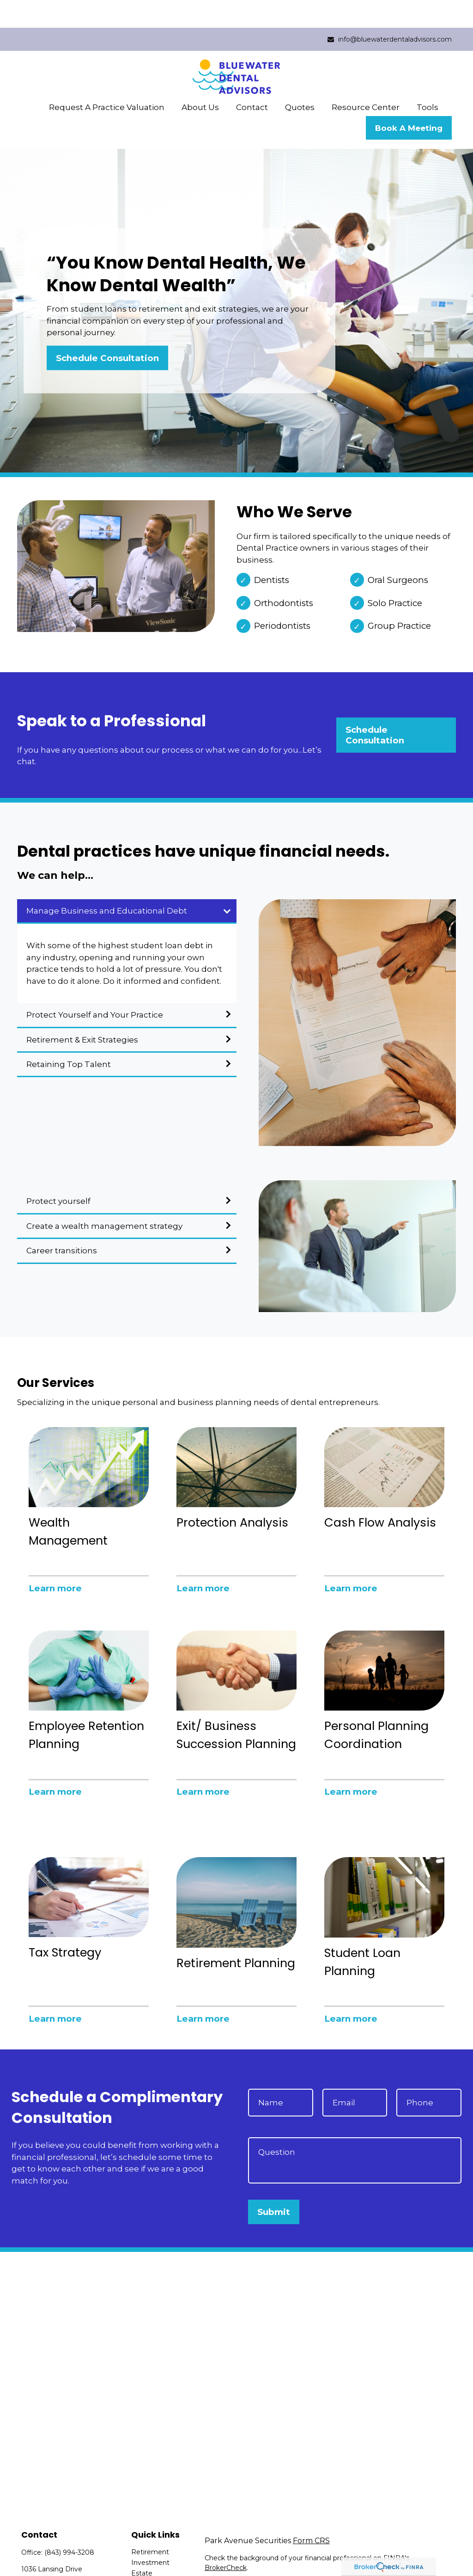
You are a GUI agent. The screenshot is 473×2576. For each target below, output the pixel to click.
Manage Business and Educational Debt (106, 883)
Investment (150, 2535)
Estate (141, 2545)
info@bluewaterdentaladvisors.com (389, 11)
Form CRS (311, 2513)
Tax (136, 2567)
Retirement (150, 2524)
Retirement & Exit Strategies (82, 1012)
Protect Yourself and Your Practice (94, 987)
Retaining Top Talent (68, 1036)
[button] (107, 79)
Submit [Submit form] (273, 2184)
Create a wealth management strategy (104, 1198)
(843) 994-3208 (69, 2525)
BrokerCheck (226, 2540)
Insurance (147, 2556)
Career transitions (61, 1222)
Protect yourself (58, 1173)
